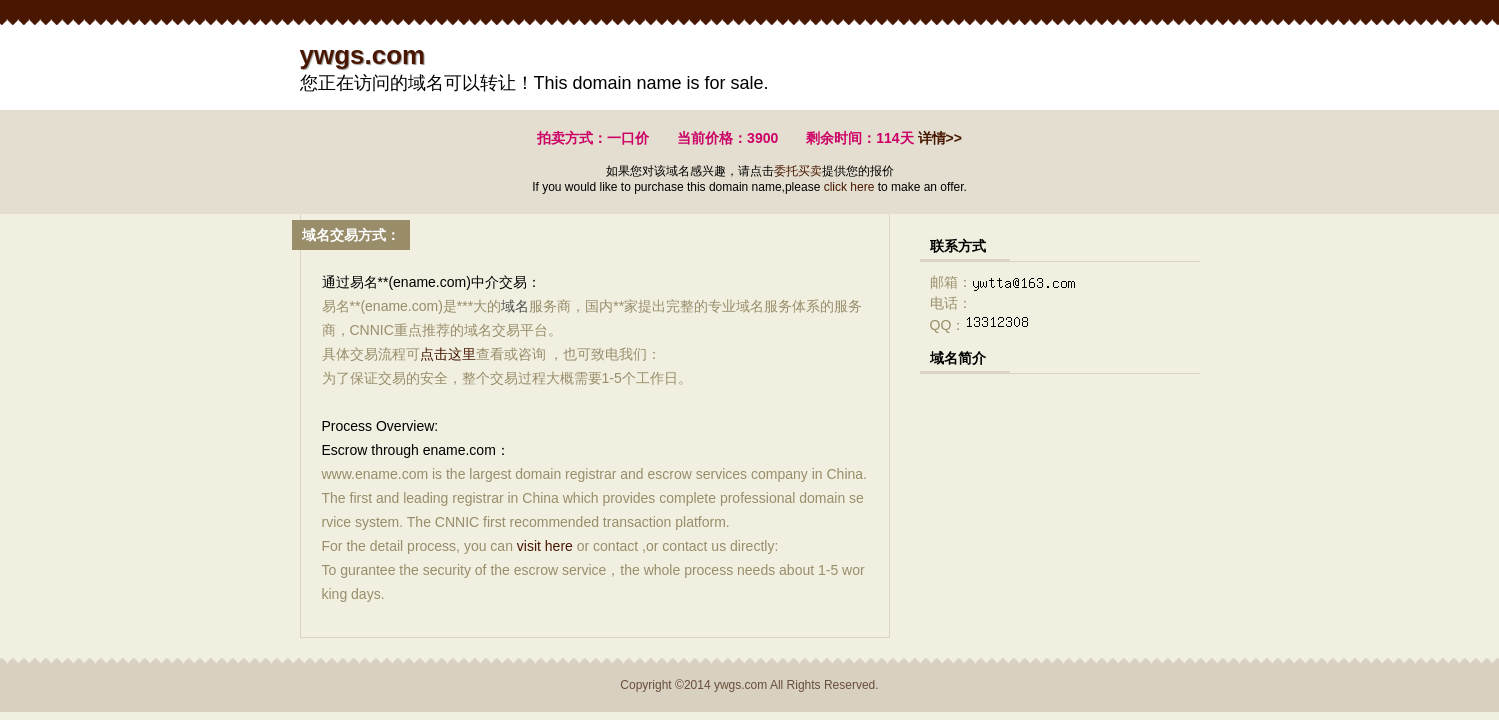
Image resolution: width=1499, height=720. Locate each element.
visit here (545, 546)
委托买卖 (798, 171)
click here (849, 187)
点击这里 (448, 354)
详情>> (940, 138)
